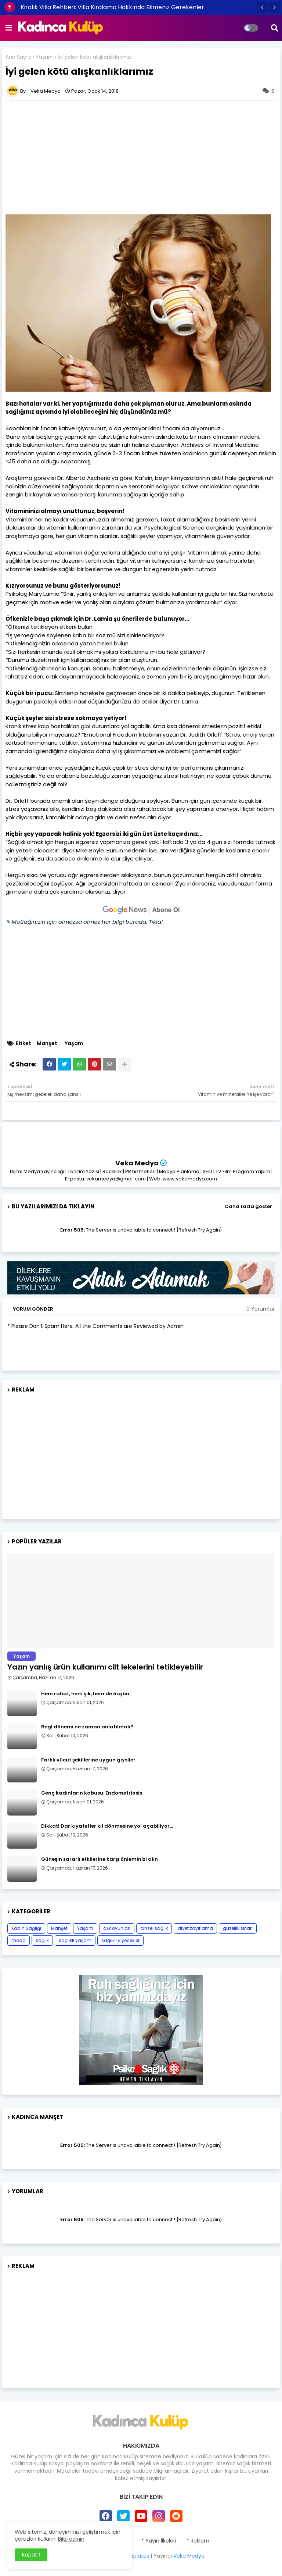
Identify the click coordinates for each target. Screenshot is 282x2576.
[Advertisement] (141, 1452)
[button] (262, 7)
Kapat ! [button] (31, 2554)
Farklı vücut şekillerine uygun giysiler (88, 1760)
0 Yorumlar (260, 1308)
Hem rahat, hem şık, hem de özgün (85, 1693)
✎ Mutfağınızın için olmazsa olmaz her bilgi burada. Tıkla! (84, 922)
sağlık (42, 1940)
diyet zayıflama (195, 1928)
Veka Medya (137, 1163)
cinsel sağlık (154, 1928)
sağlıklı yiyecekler (120, 1940)
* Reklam (198, 2540)
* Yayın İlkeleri (158, 2540)
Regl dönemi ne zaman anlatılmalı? (87, 1727)
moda (18, 1940)
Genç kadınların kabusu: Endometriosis (91, 1793)
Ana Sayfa (19, 57)
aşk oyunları (116, 1928)
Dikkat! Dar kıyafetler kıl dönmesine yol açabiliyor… (107, 1826)
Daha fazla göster (248, 1206)
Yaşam (45, 57)
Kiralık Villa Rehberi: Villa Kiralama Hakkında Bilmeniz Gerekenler (112, 7)
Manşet (47, 1043)
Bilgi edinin (71, 2539)
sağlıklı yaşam (75, 1940)
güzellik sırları (238, 1928)
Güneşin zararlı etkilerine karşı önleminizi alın (99, 1859)
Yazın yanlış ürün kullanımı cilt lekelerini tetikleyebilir (105, 1667)
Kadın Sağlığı (26, 1928)
